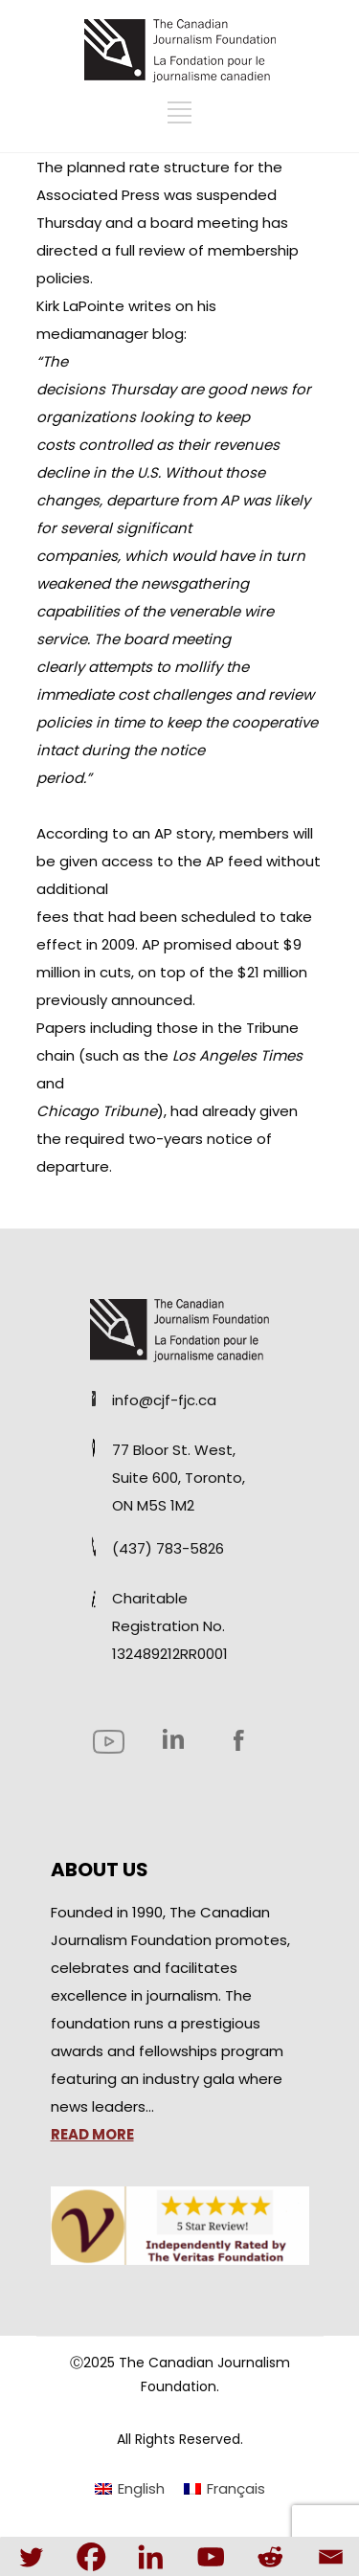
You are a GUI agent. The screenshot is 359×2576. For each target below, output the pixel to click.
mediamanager (94, 334)
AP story (183, 833)
